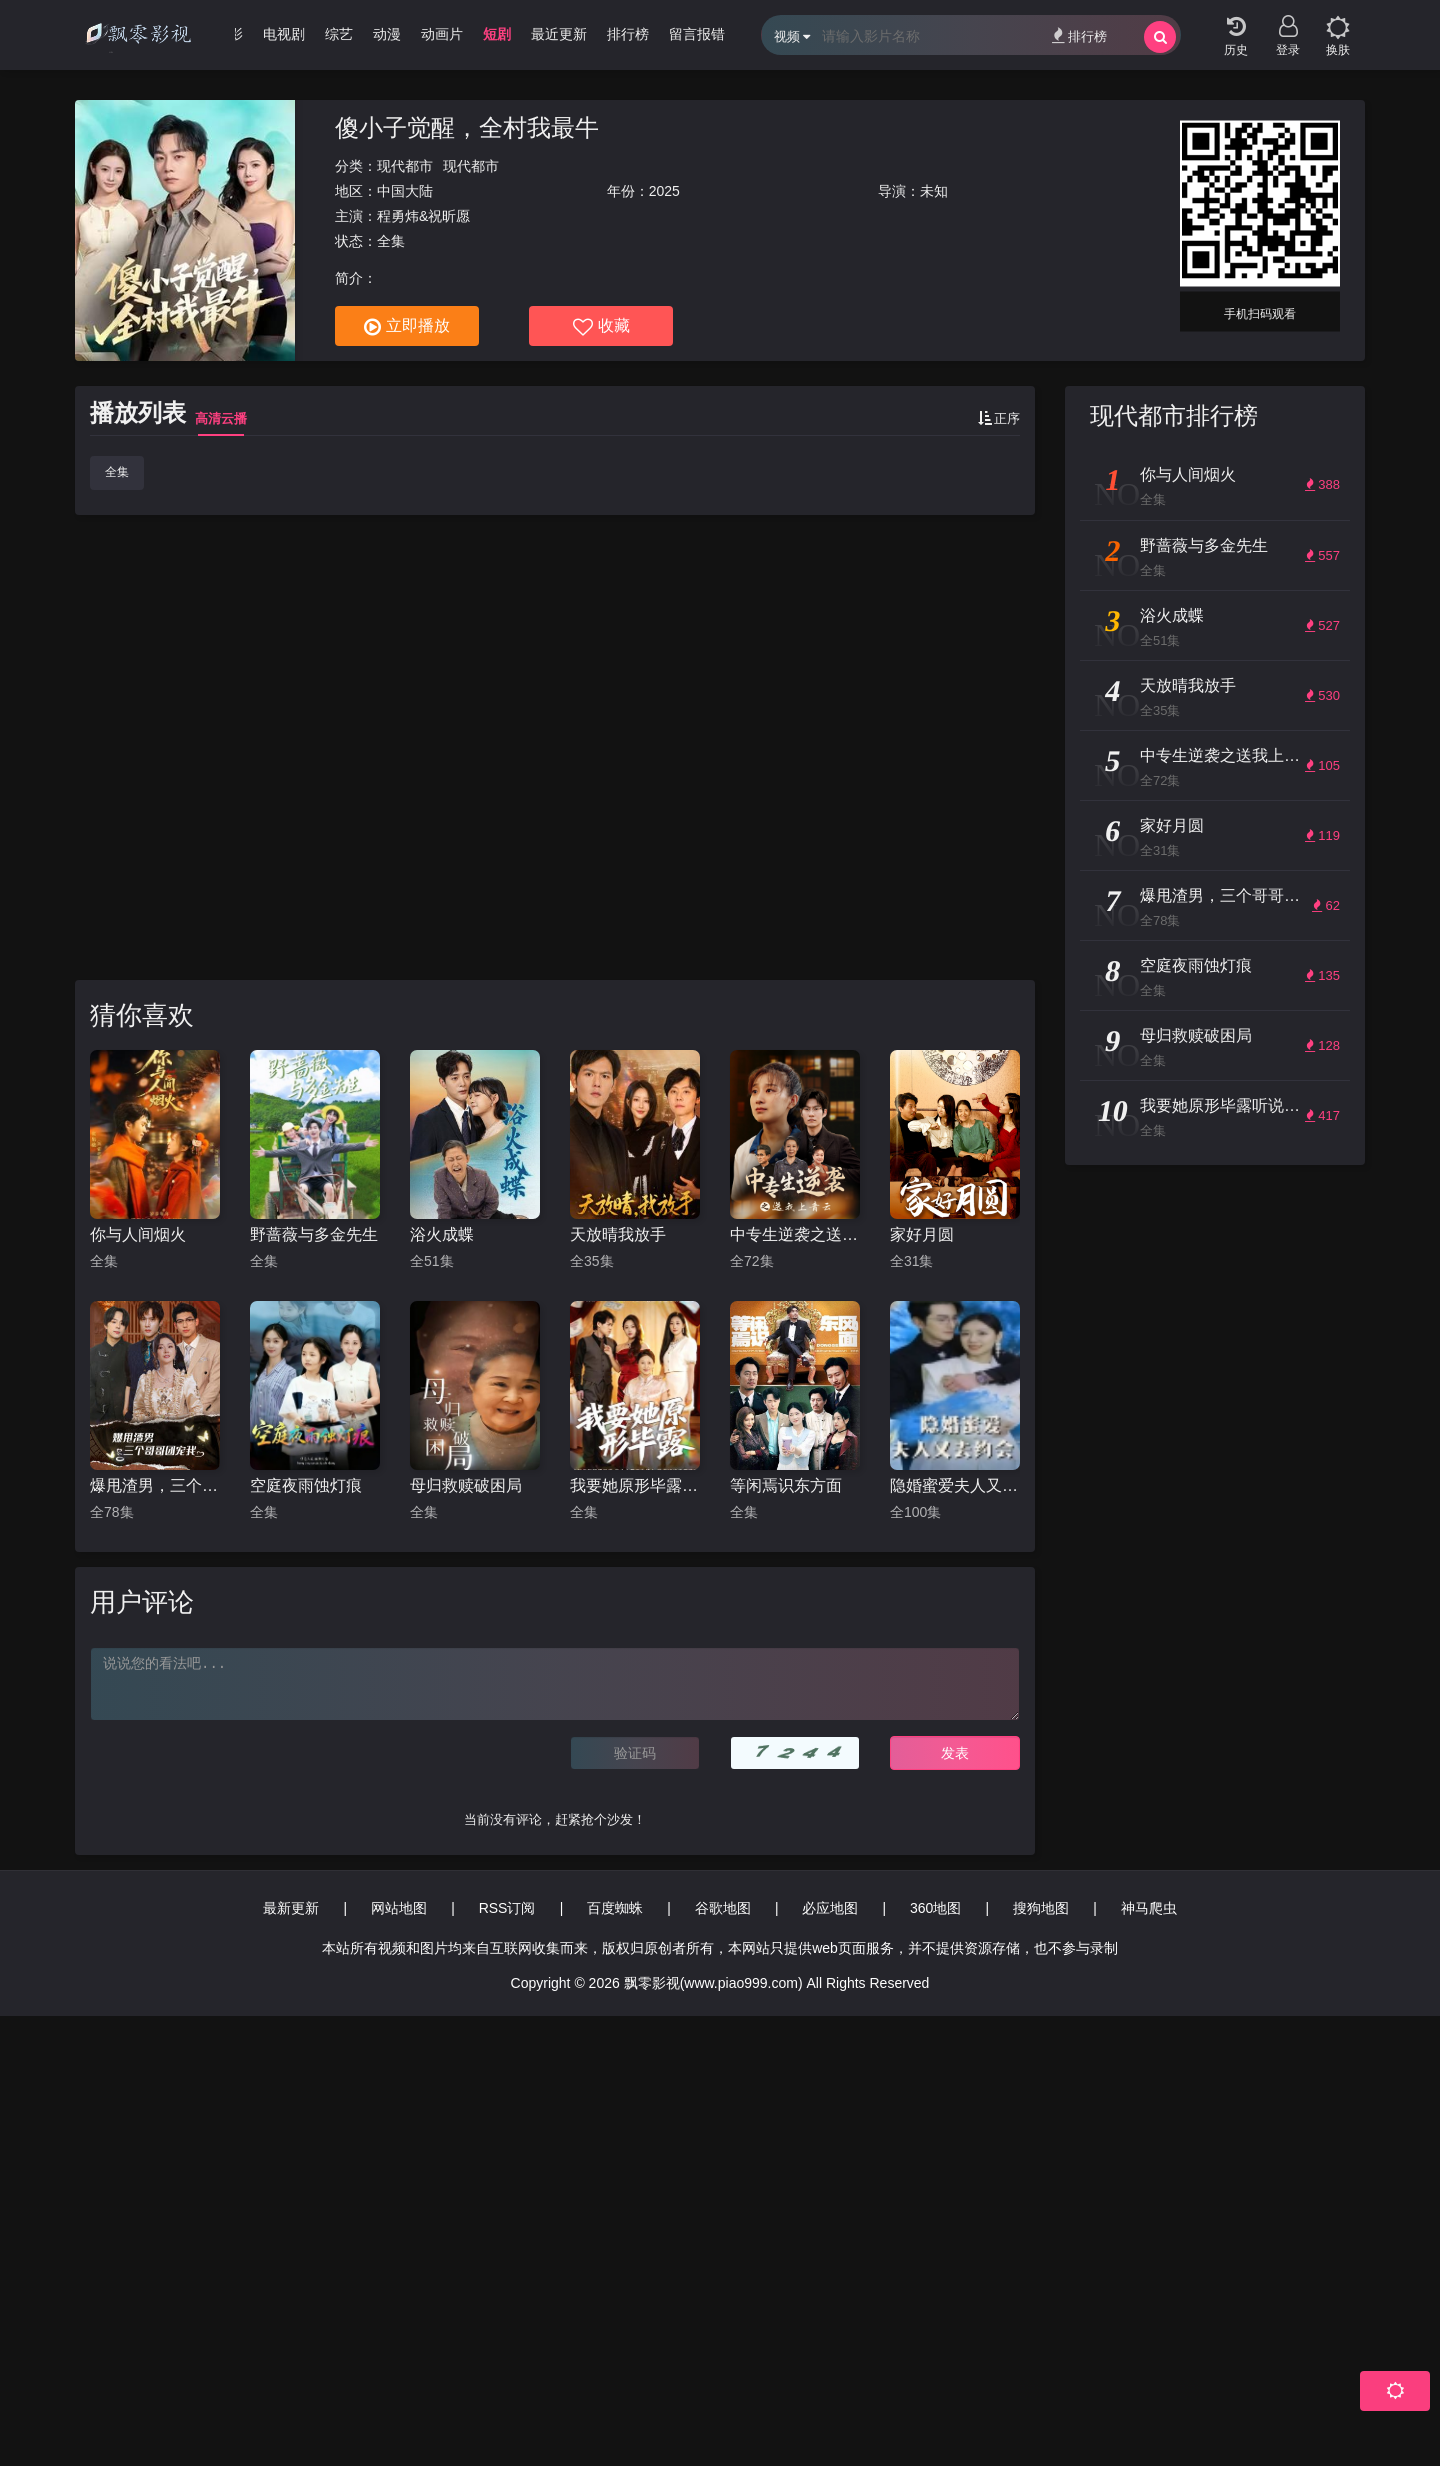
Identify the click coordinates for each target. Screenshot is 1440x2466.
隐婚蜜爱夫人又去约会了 (955, 1485)
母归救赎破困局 (466, 1485)
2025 (664, 191)
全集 (117, 472)
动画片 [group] (442, 34)
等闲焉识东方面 (786, 1485)
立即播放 (407, 327)
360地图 (935, 1908)
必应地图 (830, 1908)
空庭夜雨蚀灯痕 (306, 1485)
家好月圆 (922, 1234)
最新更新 (291, 1908)
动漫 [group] (387, 34)
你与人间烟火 (138, 1234)
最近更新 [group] (559, 34)
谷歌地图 (723, 1908)
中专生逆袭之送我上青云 (795, 1234)
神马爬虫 (1149, 1908)
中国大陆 (405, 191)
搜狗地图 (1041, 1908)
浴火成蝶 (442, 1234)
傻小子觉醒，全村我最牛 (467, 127)
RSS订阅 (507, 1908)
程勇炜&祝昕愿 (423, 216)
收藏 (601, 327)
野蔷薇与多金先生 (314, 1234)
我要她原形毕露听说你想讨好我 (635, 1485)
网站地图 (399, 1908)
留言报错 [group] (697, 34)
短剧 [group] (497, 34)
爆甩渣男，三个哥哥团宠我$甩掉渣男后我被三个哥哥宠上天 (155, 1485)
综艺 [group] (339, 34)
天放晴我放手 (618, 1234)
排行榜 (1079, 35)
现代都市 (405, 166)
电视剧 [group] (284, 34)
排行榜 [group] (628, 34)
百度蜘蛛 (615, 1908)
